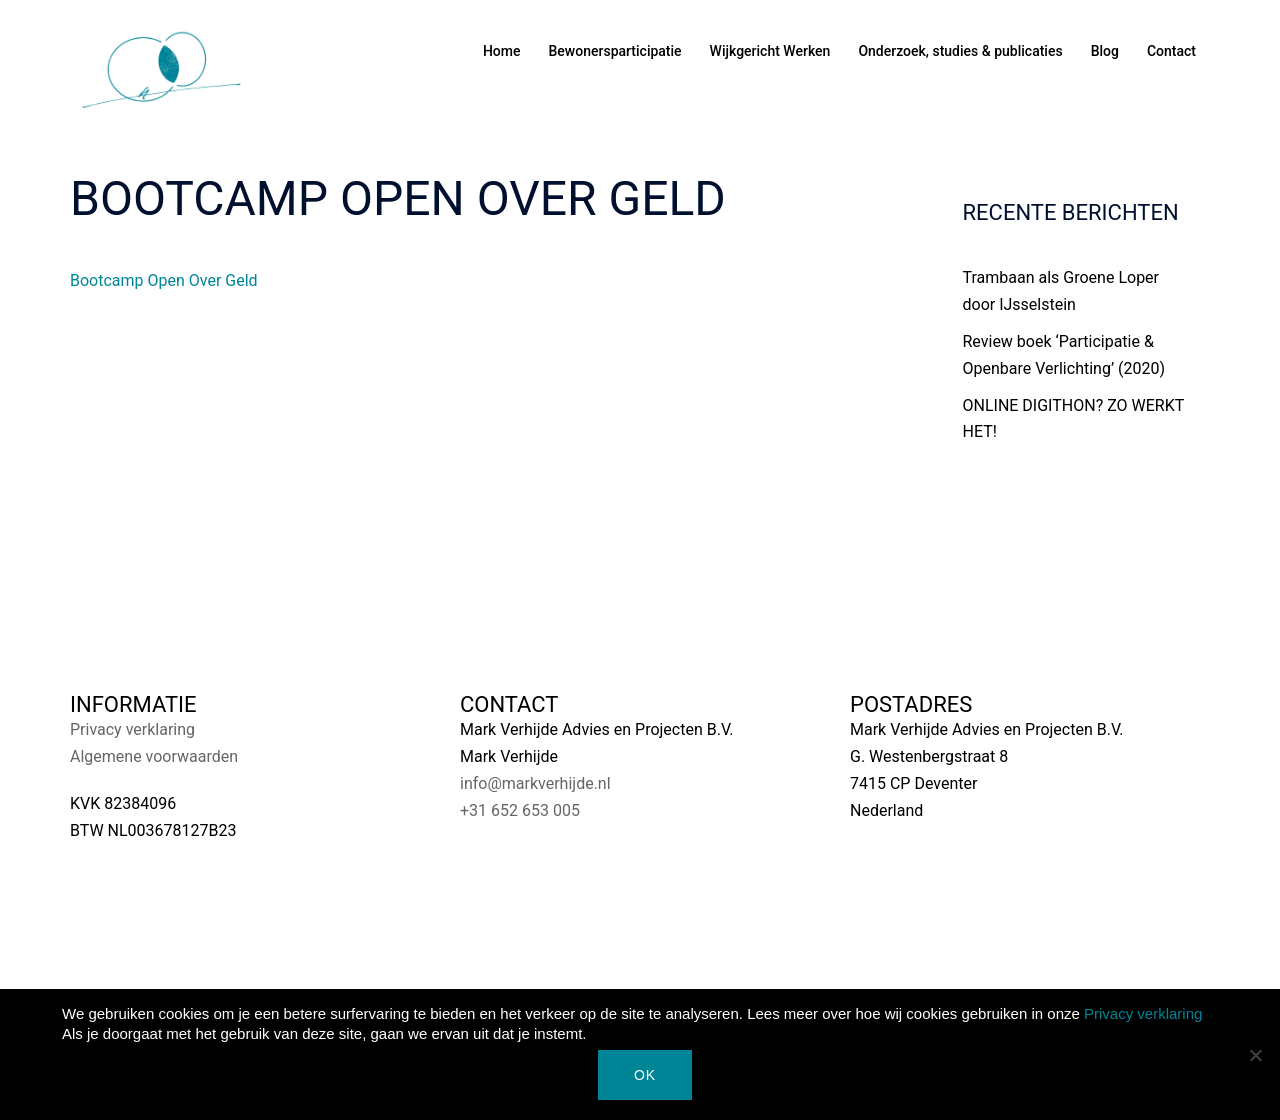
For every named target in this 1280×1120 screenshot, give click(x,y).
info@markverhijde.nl (535, 783)
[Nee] (1255, 1055)
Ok (645, 1075)
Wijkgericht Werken (770, 51)
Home (502, 51)
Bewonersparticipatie (615, 51)
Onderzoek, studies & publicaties (960, 51)
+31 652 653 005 (520, 810)
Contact (1171, 51)
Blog (1105, 51)
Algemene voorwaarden (154, 756)
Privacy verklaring (132, 729)
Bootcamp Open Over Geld (164, 280)
